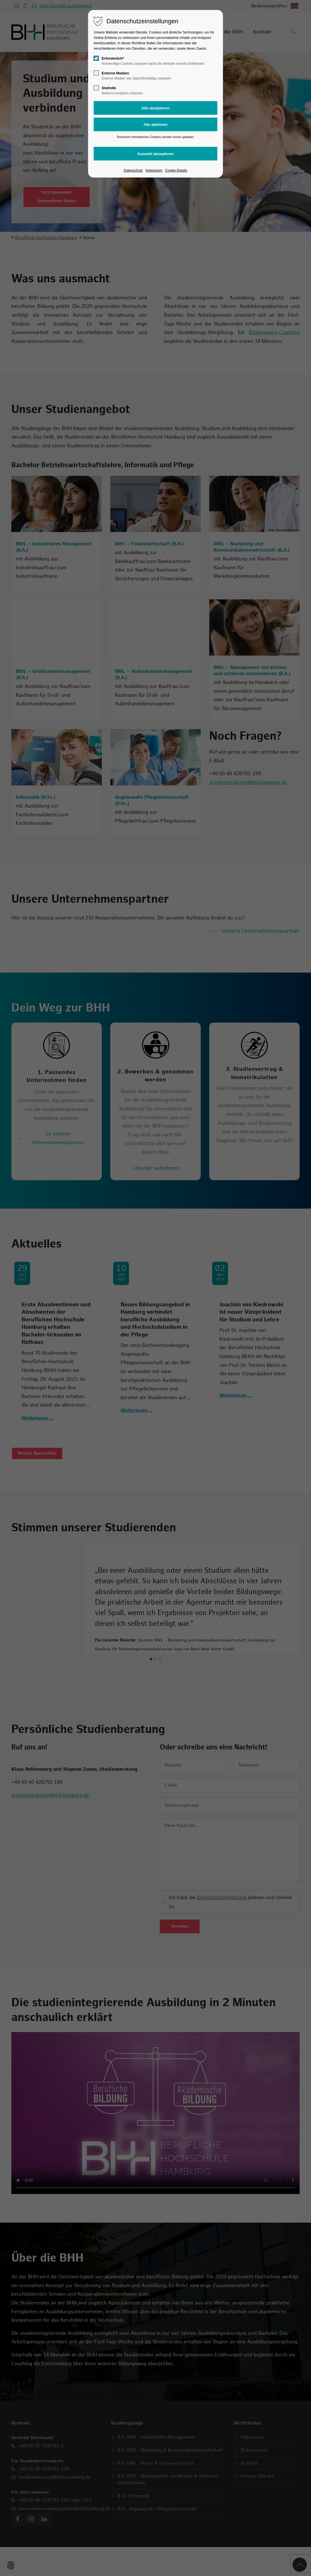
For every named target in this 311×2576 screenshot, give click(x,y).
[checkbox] (96, 58)
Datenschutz (133, 170)
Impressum (154, 170)
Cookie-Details (176, 170)
